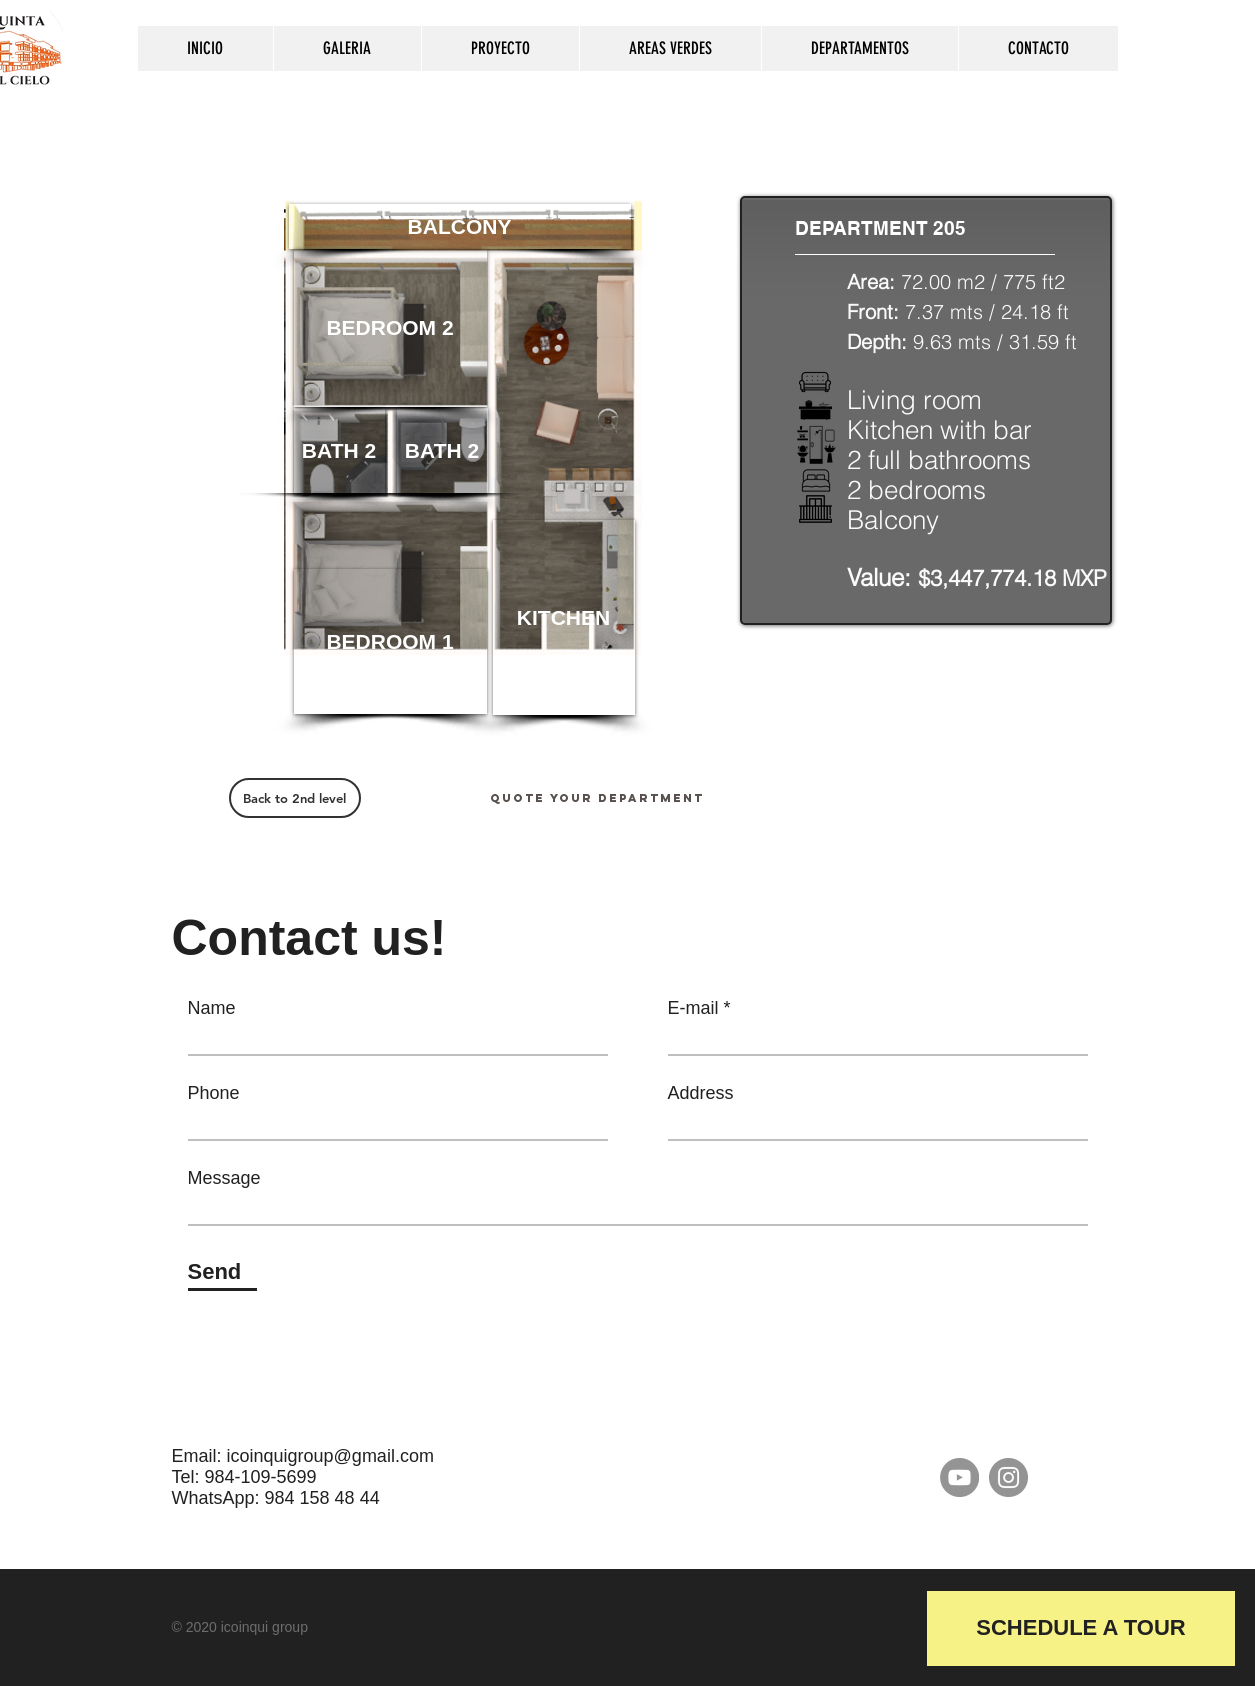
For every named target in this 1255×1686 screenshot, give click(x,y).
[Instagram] (1008, 1477)
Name (212, 1008)
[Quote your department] (597, 798)
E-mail (693, 1008)
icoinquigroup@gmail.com (330, 1456)
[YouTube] (959, 1477)
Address (701, 1093)
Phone (214, 1093)
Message (224, 1178)
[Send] (222, 1272)
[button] (564, 617)
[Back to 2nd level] (295, 798)
